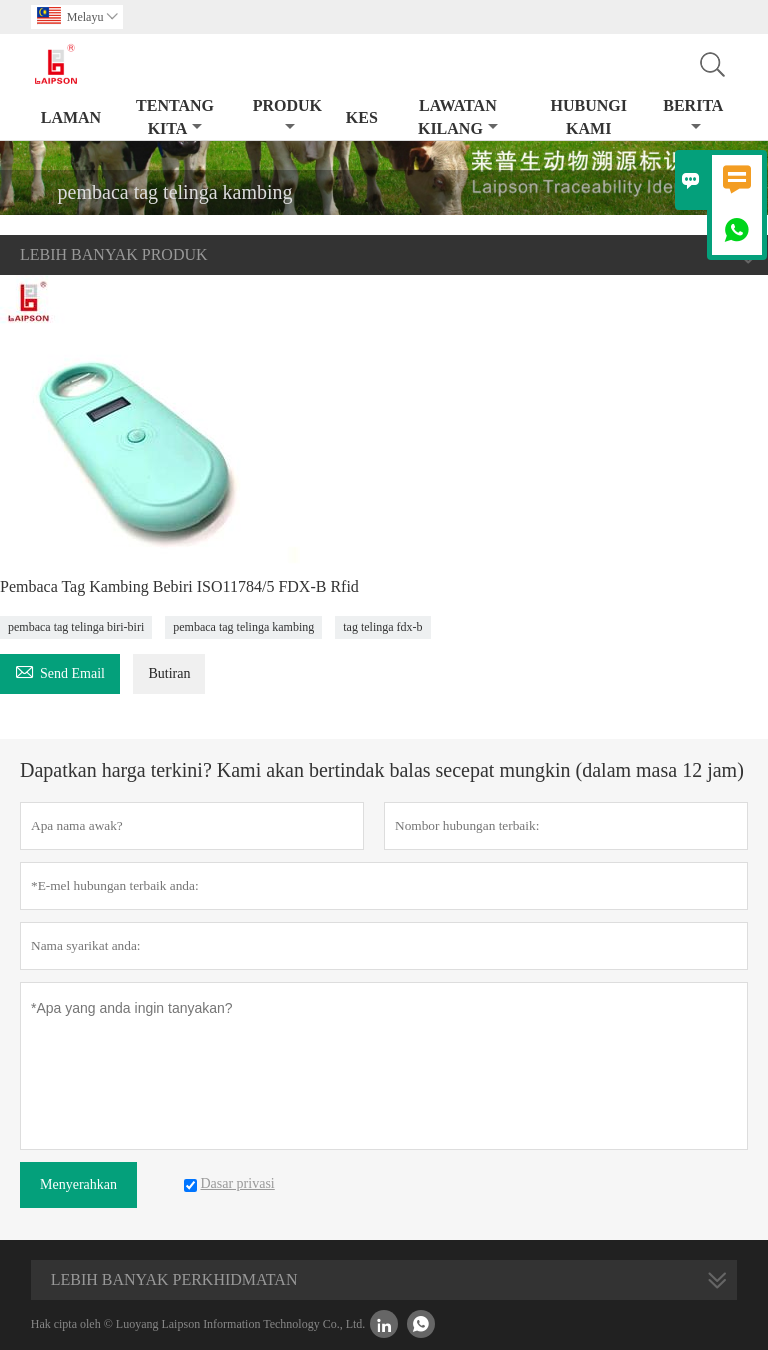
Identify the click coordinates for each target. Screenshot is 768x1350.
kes (362, 117)
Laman (71, 117)
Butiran (169, 673)
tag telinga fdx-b (382, 627)
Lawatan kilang (458, 117)
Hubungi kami (588, 117)
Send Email (60, 670)
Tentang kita (175, 117)
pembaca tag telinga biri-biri (76, 627)
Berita (693, 115)
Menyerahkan (78, 1184)
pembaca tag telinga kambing (243, 627)
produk (287, 115)
